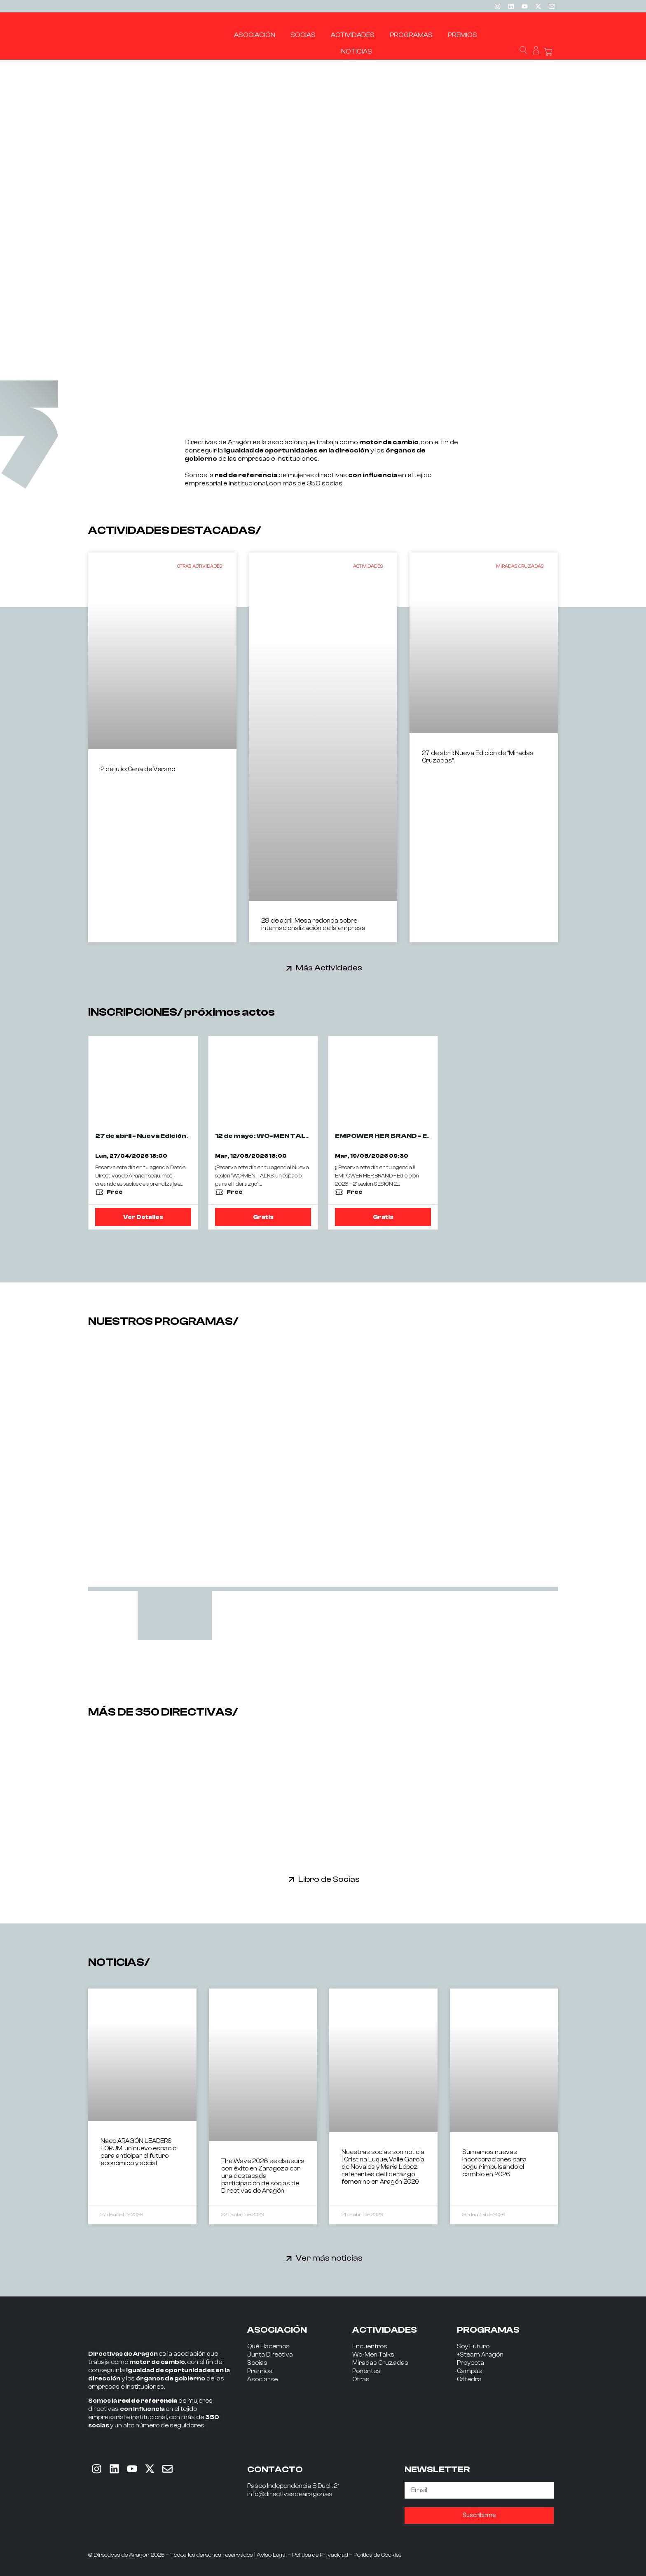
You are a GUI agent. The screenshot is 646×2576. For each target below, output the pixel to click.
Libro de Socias (329, 1879)
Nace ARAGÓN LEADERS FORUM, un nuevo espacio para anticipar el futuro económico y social (138, 2152)
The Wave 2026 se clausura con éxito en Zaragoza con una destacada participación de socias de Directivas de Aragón (262, 2176)
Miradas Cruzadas (380, 2362)
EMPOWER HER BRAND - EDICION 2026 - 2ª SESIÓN (423, 1136)
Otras (361, 2379)
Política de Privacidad (320, 2555)
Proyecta (470, 2362)
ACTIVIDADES (384, 2329)
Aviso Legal (272, 2555)
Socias (257, 2362)
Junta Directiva (270, 2354)
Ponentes (366, 2371)
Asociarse (262, 2379)
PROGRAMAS (488, 2329)
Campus (469, 2371)
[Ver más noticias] (289, 2258)
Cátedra (469, 2379)
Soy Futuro (473, 2346)
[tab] (175, 1615)
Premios (259, 2371)
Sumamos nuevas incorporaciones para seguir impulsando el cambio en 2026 (494, 2163)
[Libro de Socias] (291, 1879)
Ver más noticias (329, 2258)
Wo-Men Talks (373, 2354)
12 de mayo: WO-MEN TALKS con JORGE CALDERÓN (306, 1136)
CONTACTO (275, 2469)
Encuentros (369, 2346)
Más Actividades (329, 967)
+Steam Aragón (480, 2354)
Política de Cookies (377, 2555)
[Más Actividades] (289, 968)
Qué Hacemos (268, 2346)
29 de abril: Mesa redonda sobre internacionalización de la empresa (313, 924)
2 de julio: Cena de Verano (138, 769)
